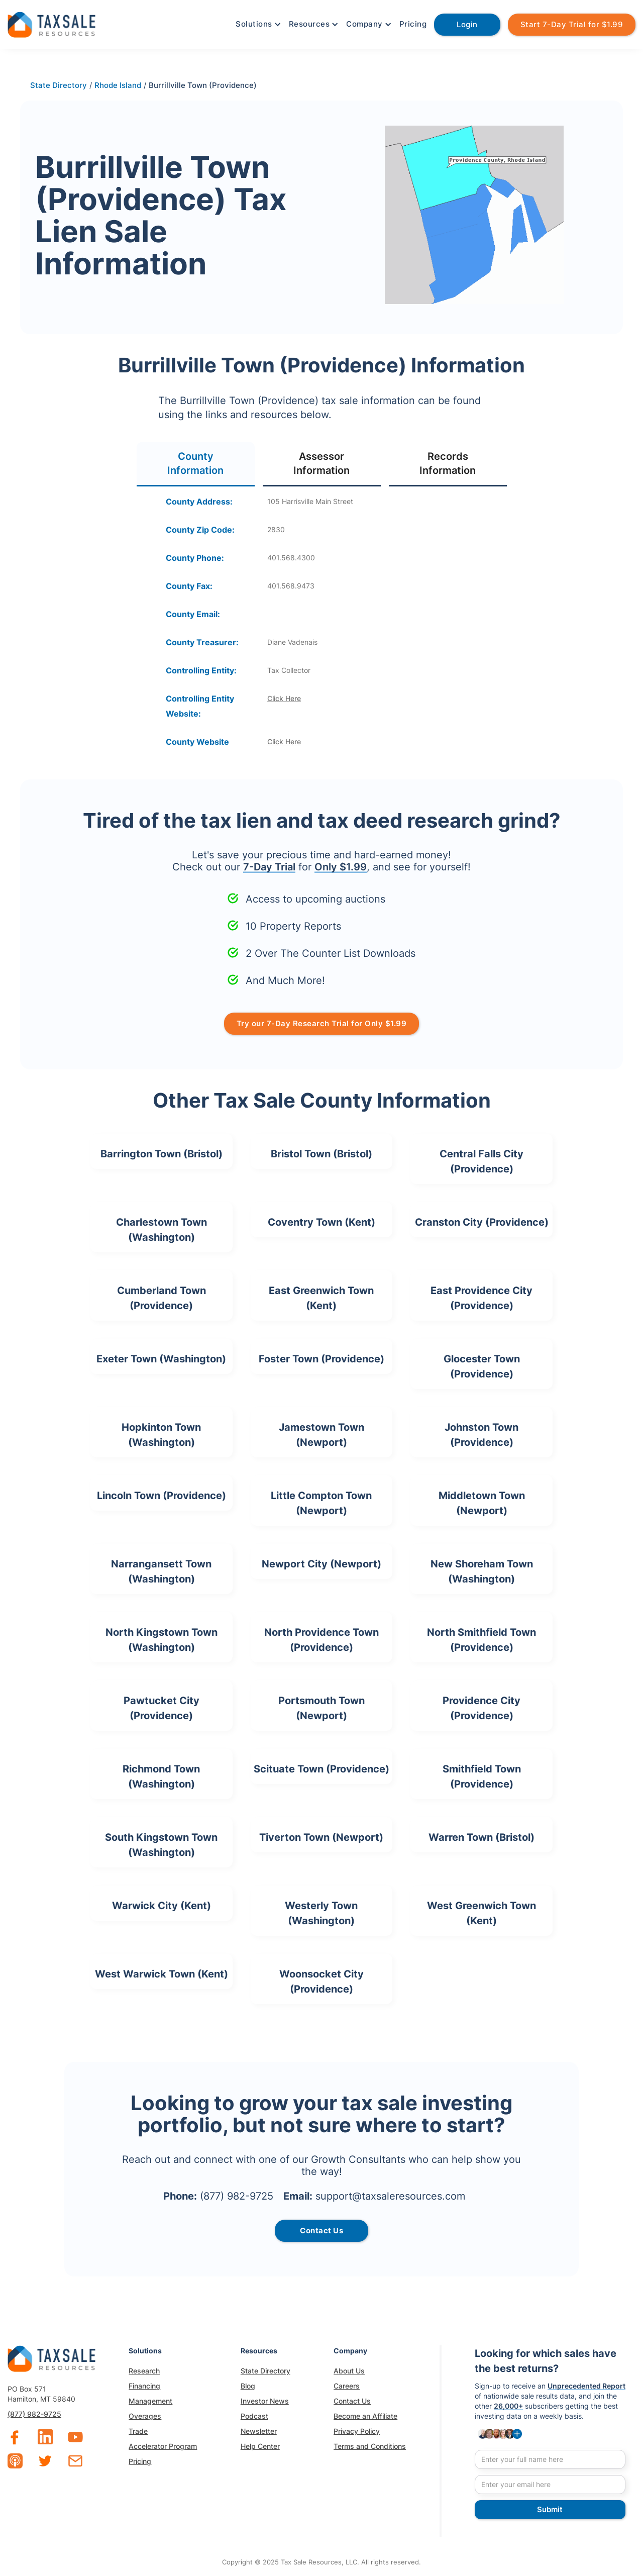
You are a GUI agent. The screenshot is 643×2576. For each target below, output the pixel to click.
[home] (51, 23)
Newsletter (259, 2431)
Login (467, 24)
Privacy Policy (357, 2431)
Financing (144, 2386)
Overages (145, 2416)
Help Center (260, 2446)
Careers (347, 2386)
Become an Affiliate (365, 2416)
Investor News (265, 2401)
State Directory (265, 2370)
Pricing (413, 24)
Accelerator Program (163, 2446)
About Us (349, 2370)
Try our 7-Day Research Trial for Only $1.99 (322, 1023)
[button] (257, 24)
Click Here (284, 698)
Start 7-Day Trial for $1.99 (571, 24)
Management (150, 2401)
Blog (248, 2386)
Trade (138, 2431)
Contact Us (352, 2401)
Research (144, 2370)
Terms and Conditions (370, 2446)
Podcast (254, 2416)
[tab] (196, 464)
